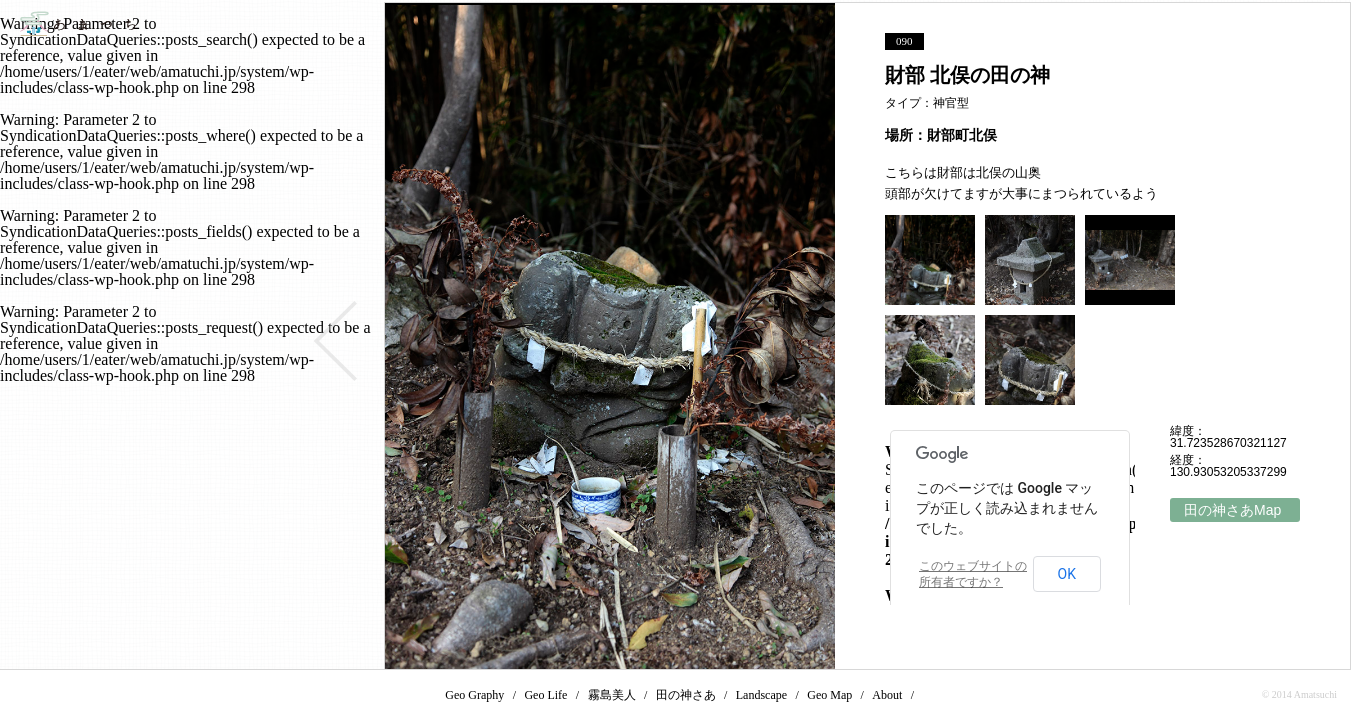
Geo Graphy (474, 695)
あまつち (77, 23)
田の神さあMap (1232, 510)
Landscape (761, 695)
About (887, 695)
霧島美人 (612, 695)
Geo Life (545, 695)
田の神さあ (686, 695)
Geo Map (829, 695)
